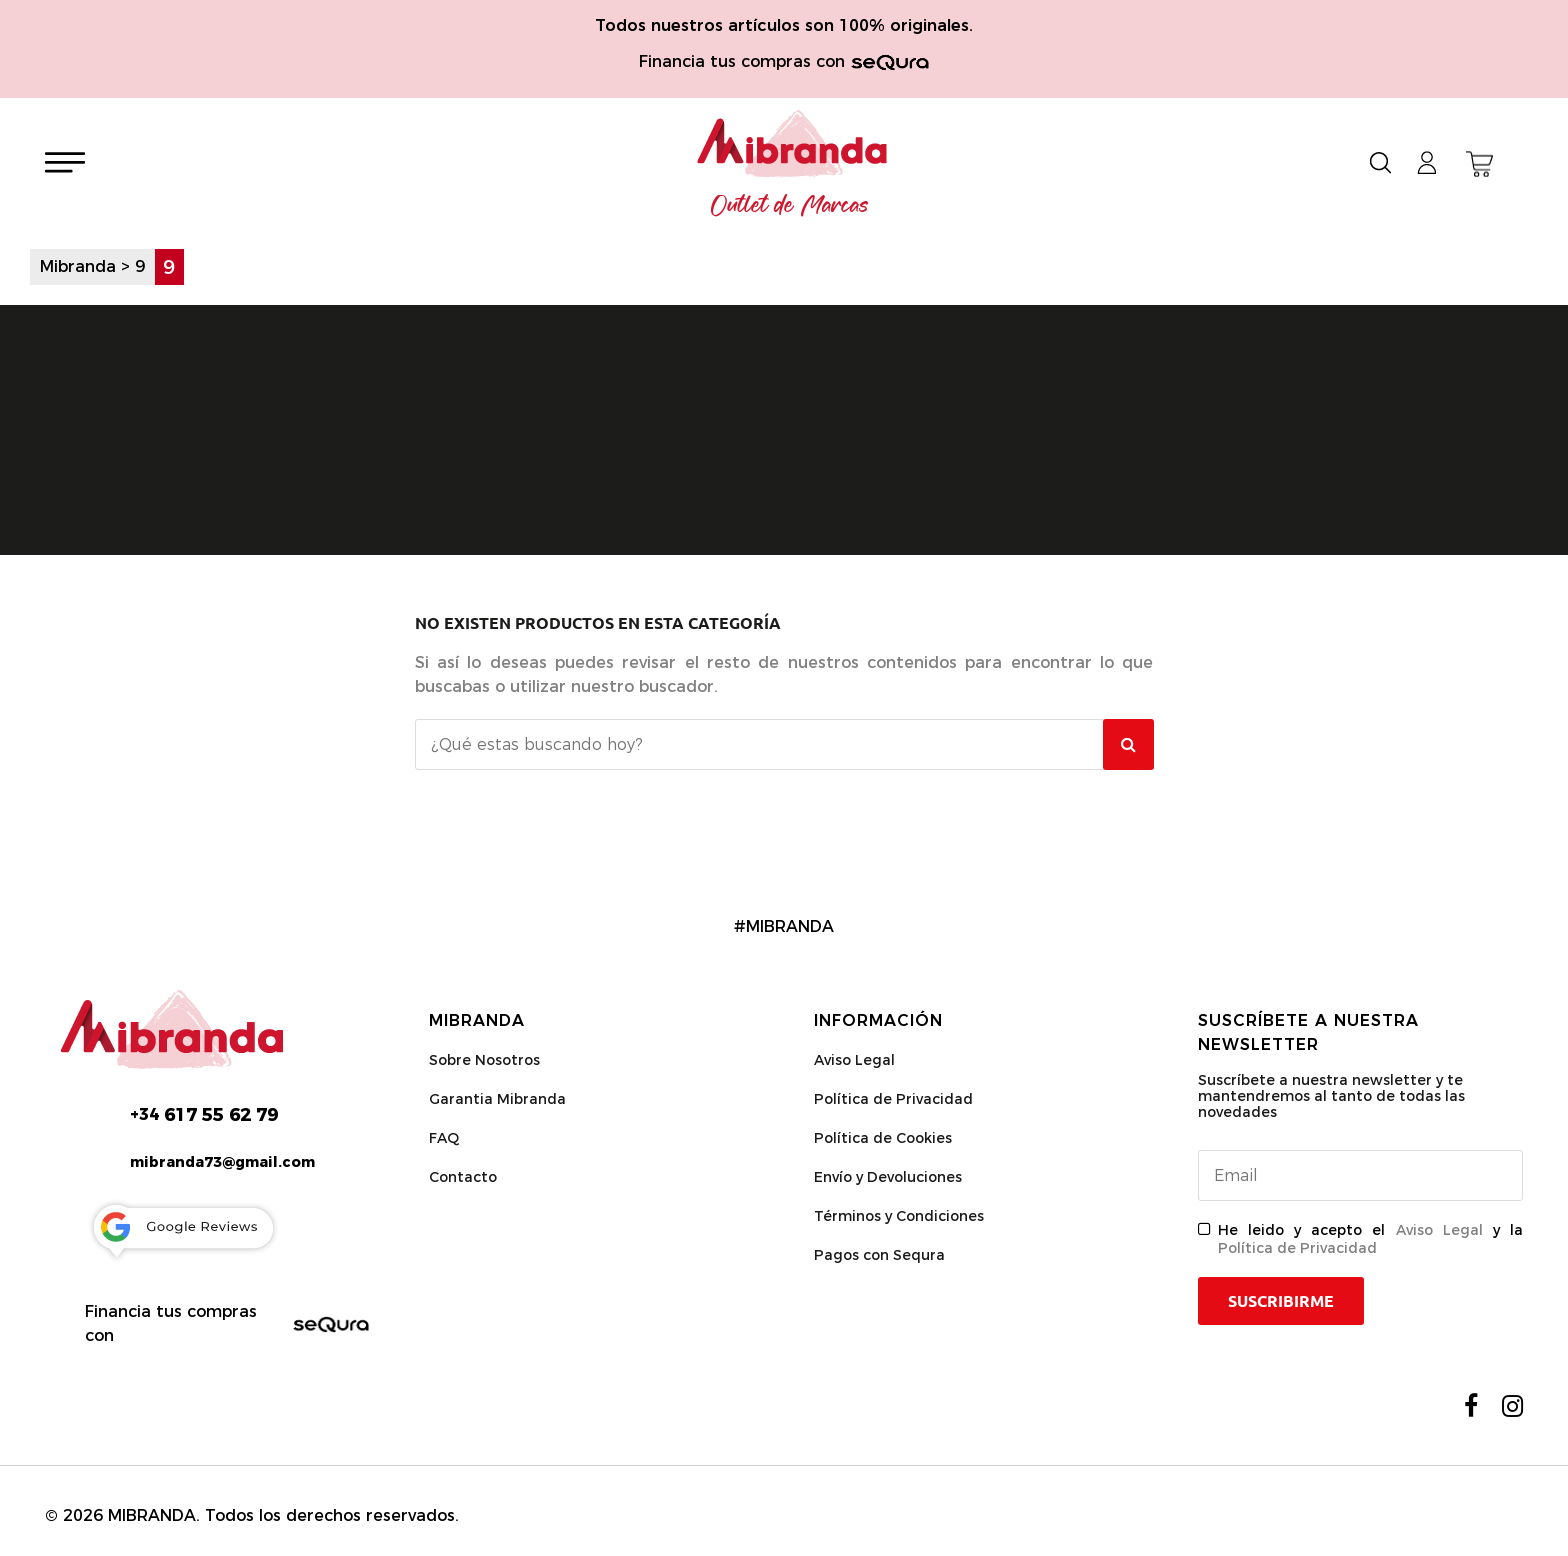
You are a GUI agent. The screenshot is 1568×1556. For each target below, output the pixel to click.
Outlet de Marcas (790, 206)
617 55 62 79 (204, 1115)
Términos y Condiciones (899, 1216)
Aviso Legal (854, 1060)
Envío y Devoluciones (888, 1177)
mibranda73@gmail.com (222, 1162)
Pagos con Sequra (879, 1255)
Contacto (463, 1177)
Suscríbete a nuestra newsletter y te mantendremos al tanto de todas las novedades (1331, 1096)
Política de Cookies (883, 1138)
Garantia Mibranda (497, 1099)
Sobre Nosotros (484, 1060)
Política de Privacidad (893, 1099)
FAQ (444, 1138)
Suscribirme (1281, 1301)
